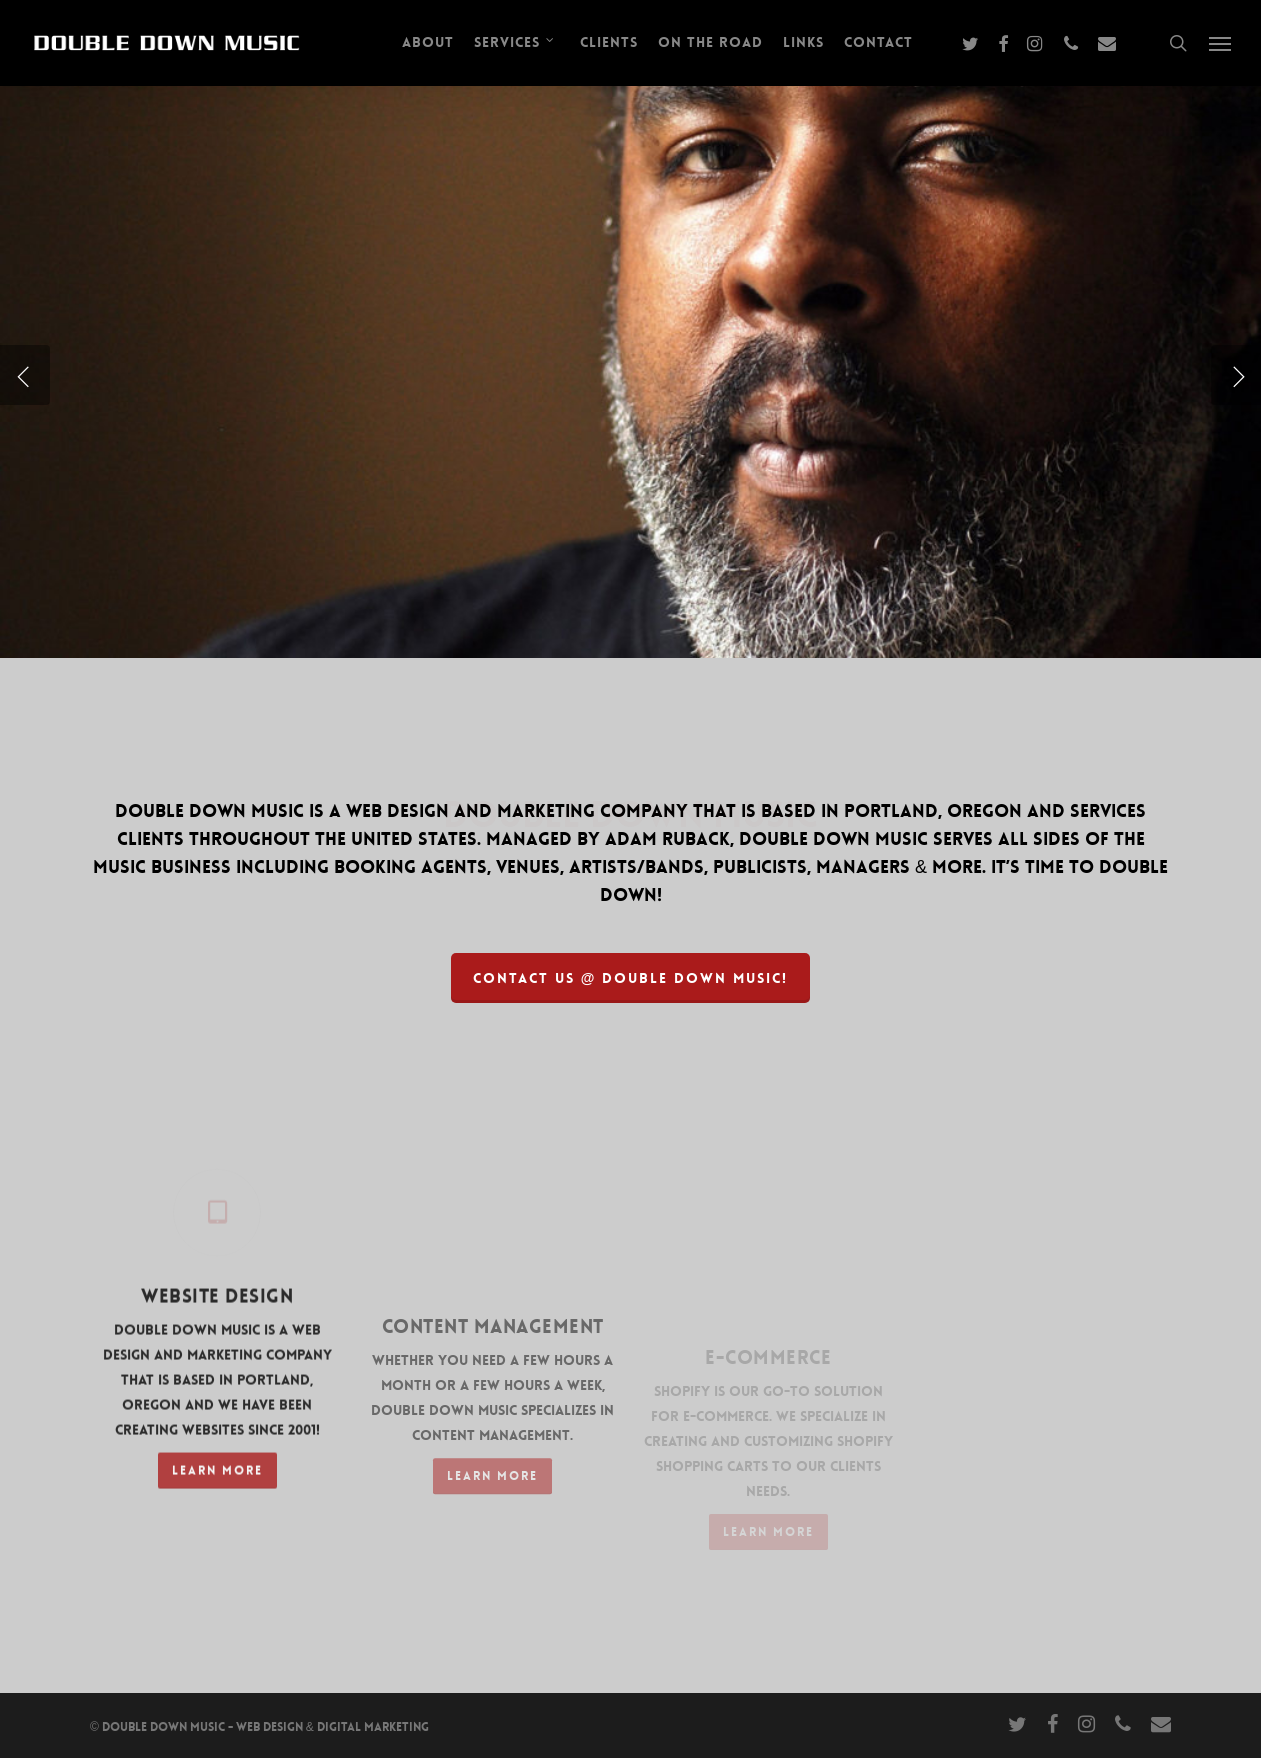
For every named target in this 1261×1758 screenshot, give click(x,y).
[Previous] (25, 375)
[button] (1221, 43)
